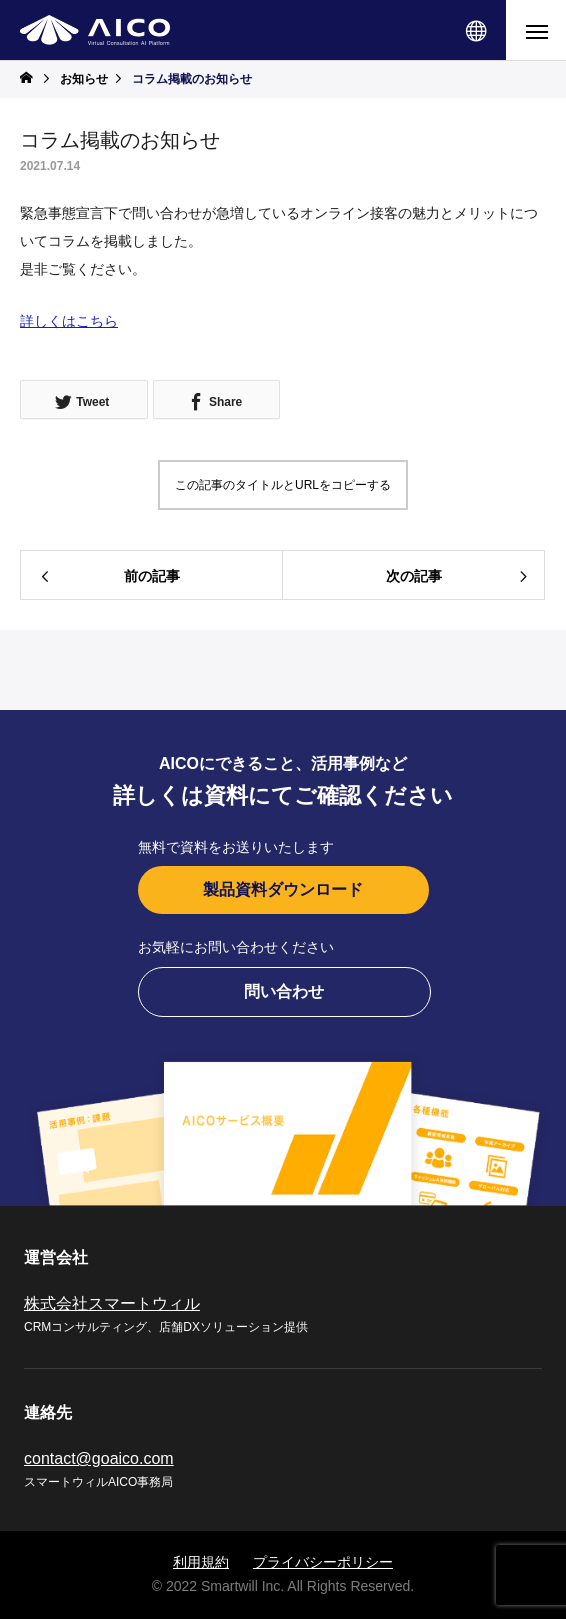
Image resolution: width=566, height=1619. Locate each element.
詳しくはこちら (69, 321)
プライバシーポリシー (323, 1562)
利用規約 (201, 1562)
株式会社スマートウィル (112, 1303)
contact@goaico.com (99, 1458)
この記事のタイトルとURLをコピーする (283, 485)
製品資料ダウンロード (283, 889)
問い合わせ (284, 991)
